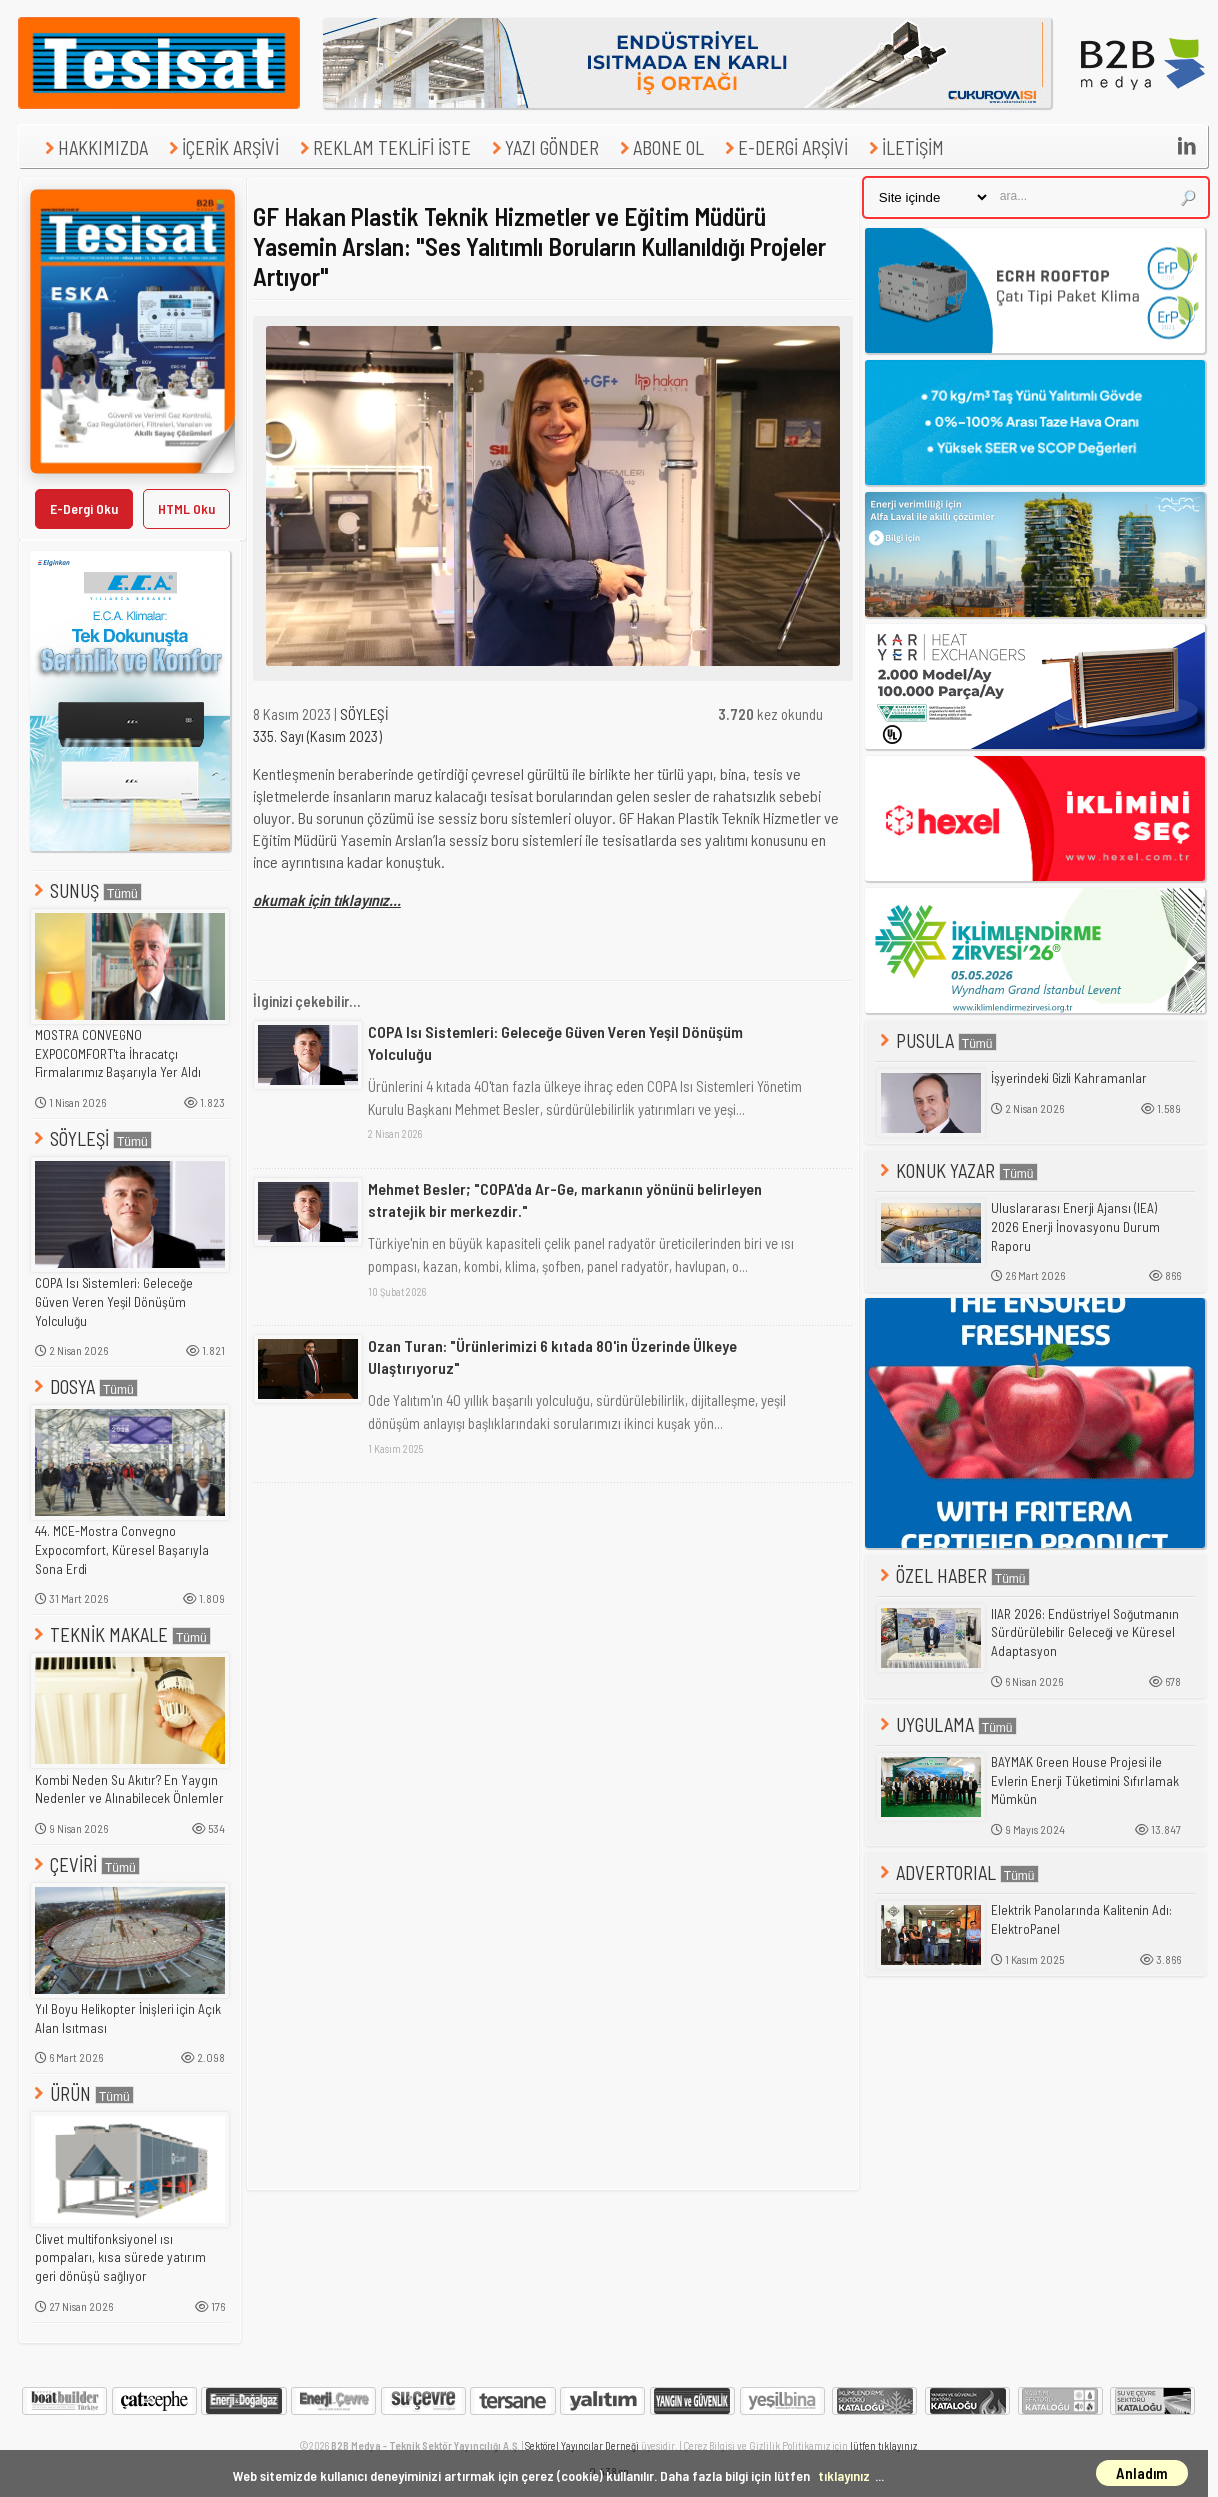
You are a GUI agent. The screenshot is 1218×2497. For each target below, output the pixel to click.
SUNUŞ (86, 890)
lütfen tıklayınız (883, 2445)
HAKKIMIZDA (94, 147)
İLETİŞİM (904, 147)
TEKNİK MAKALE (120, 1634)
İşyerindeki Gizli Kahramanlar (1069, 1078)
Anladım (1142, 2473)
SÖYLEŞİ (91, 1138)
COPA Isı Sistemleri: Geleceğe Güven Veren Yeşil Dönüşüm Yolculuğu (114, 1301)
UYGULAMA (946, 1724)
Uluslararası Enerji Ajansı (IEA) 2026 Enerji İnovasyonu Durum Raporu (1075, 1226)
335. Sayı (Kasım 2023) (317, 736)
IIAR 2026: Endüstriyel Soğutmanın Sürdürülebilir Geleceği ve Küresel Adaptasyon (1085, 1632)
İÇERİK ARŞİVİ (221, 147)
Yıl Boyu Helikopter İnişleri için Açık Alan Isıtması (128, 2018)
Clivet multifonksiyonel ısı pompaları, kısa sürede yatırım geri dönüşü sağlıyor (120, 2257)
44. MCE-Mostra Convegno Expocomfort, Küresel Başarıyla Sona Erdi (122, 1549)
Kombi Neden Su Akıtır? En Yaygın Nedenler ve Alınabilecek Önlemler (129, 1789)
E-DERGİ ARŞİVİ (784, 147)
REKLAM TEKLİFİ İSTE (383, 147)
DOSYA (84, 1386)
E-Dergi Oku (84, 508)
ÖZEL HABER (953, 1575)
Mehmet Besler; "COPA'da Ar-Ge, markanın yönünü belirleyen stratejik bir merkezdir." (565, 1199)
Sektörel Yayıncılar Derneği (582, 2445)
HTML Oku (186, 508)
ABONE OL (659, 147)
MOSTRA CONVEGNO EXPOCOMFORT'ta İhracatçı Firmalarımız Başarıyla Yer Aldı (118, 1053)
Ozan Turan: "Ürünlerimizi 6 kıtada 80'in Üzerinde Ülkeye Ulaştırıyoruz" (552, 1356)
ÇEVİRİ (85, 1864)
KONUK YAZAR (957, 1170)
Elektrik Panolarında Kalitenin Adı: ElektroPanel (1081, 1919)
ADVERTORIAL (957, 1872)
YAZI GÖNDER (543, 147)
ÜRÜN (82, 2093)
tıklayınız (844, 2475)
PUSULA (936, 1040)
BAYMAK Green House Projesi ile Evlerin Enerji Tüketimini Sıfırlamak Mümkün (1085, 1780)
